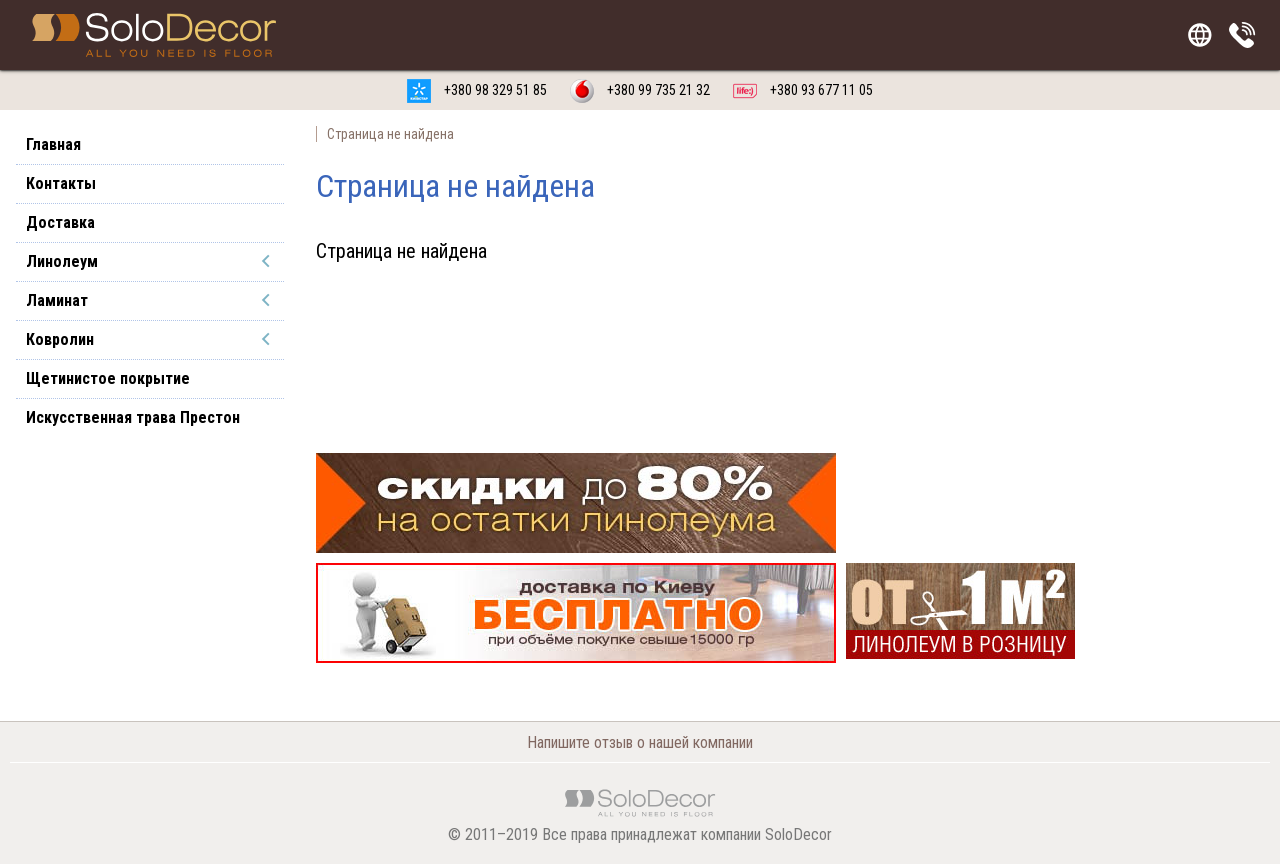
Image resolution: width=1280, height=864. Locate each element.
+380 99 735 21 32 (640, 90)
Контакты (61, 183)
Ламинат (57, 300)
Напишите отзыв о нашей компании (640, 742)
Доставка (60, 222)
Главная (53, 144)
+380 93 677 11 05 (803, 90)
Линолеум (62, 261)
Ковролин (60, 339)
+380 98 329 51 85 (477, 90)
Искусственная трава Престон (133, 417)
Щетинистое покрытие (108, 378)
